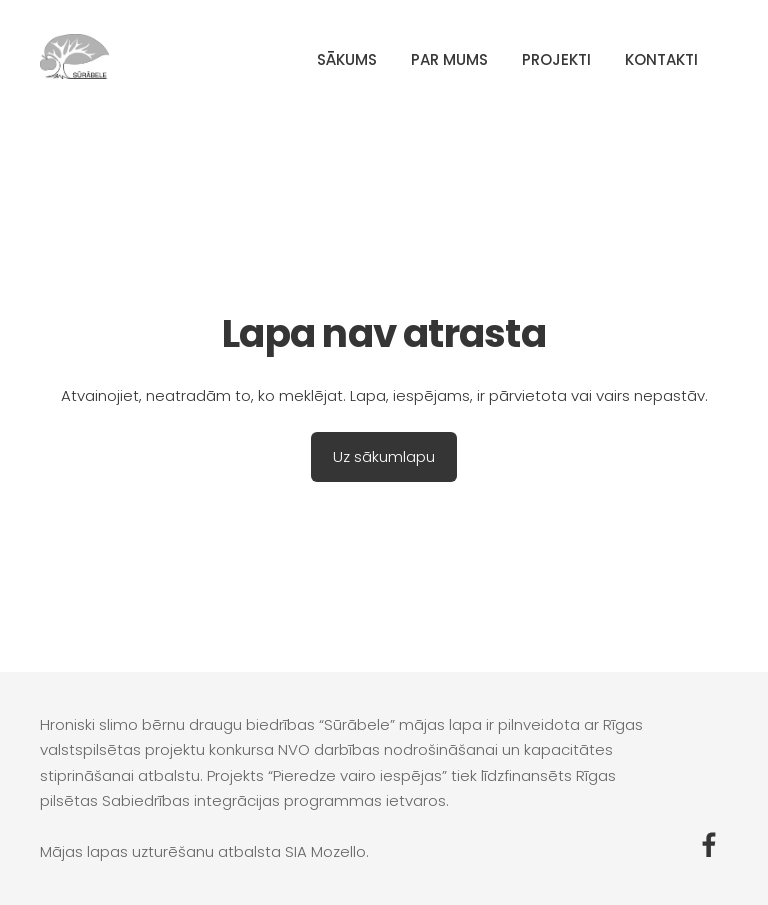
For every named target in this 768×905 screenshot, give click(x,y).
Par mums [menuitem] (449, 59)
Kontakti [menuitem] (661, 59)
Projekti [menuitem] (556, 59)
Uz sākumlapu (384, 456)
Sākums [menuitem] (347, 59)
